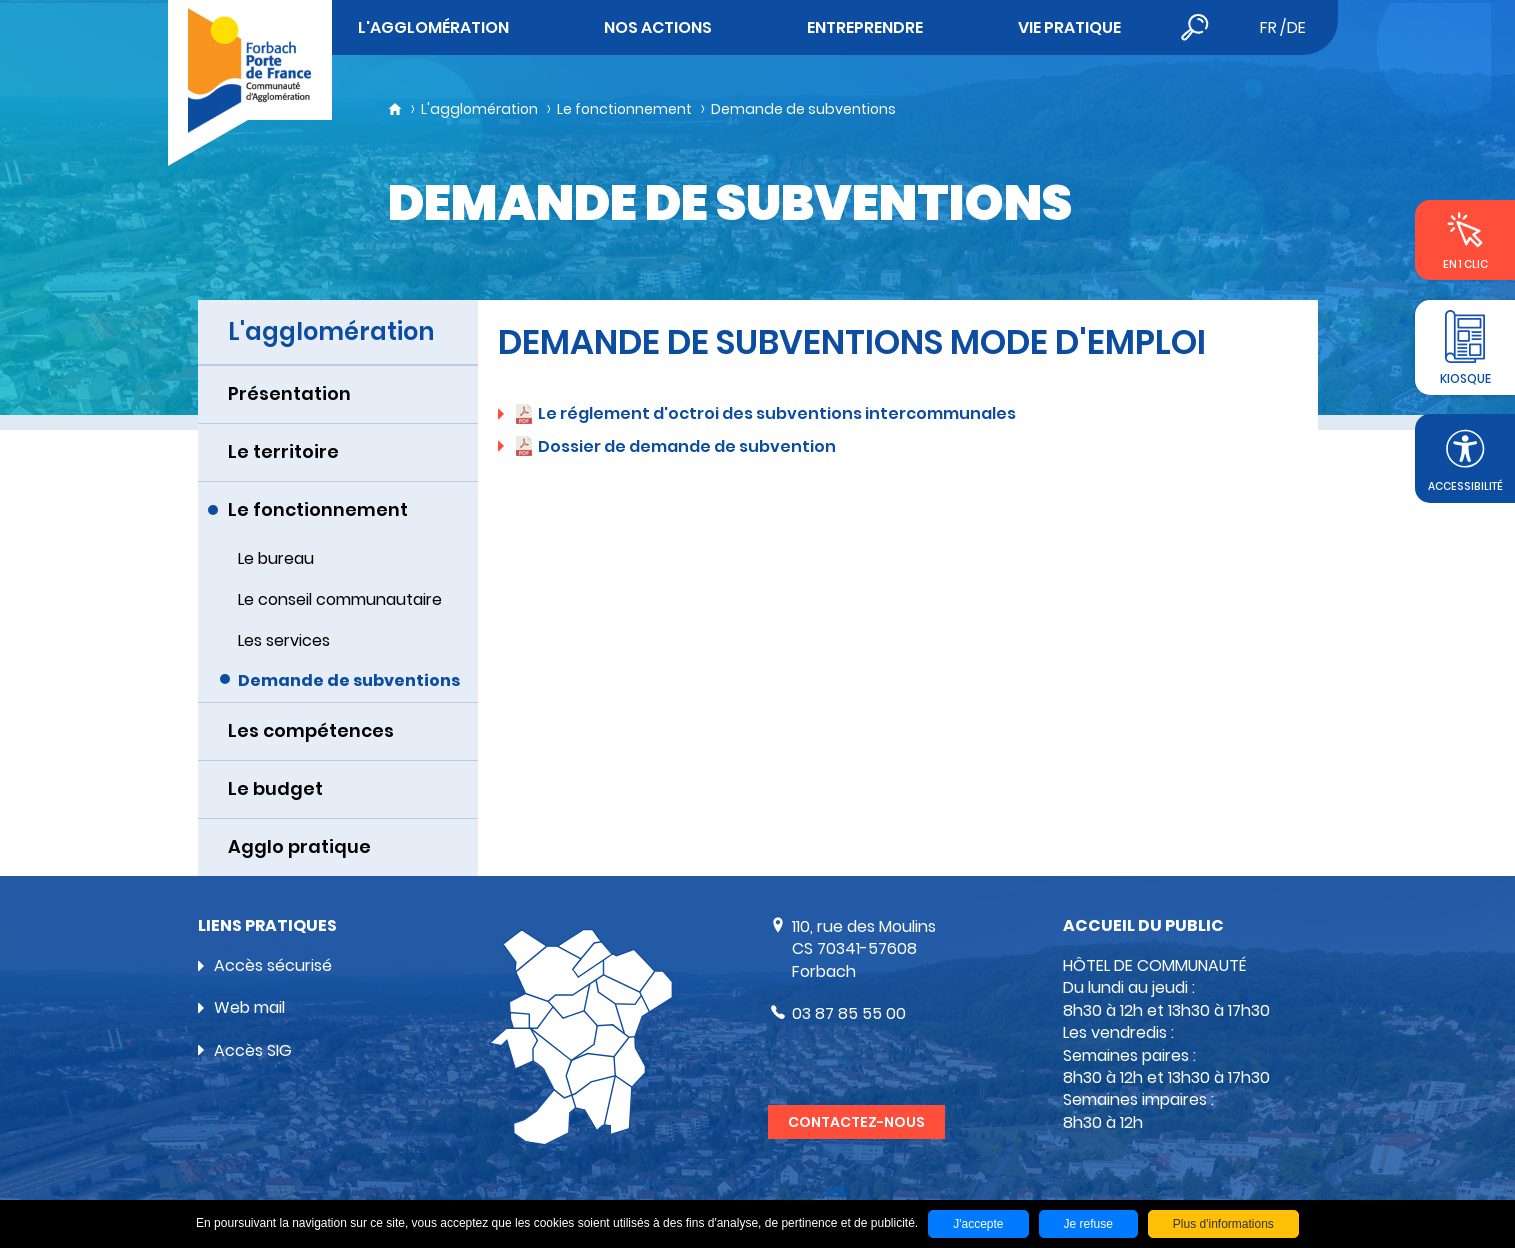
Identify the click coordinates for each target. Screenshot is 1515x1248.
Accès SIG (253, 1050)
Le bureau (276, 558)
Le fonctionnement (624, 109)
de (1296, 27)
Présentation (289, 393)
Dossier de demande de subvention (687, 446)
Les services (284, 640)
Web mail (249, 1007)
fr (1268, 27)
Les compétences (311, 730)
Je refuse (1088, 1224)
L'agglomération (479, 109)
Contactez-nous (856, 1122)
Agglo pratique (299, 846)
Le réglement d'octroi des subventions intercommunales (777, 413)
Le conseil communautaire (340, 599)
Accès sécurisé (273, 965)
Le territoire (283, 451)
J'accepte (978, 1224)
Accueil (395, 109)
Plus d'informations (1223, 1224)
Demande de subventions (803, 109)
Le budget (275, 788)
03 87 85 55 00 (849, 1013)
